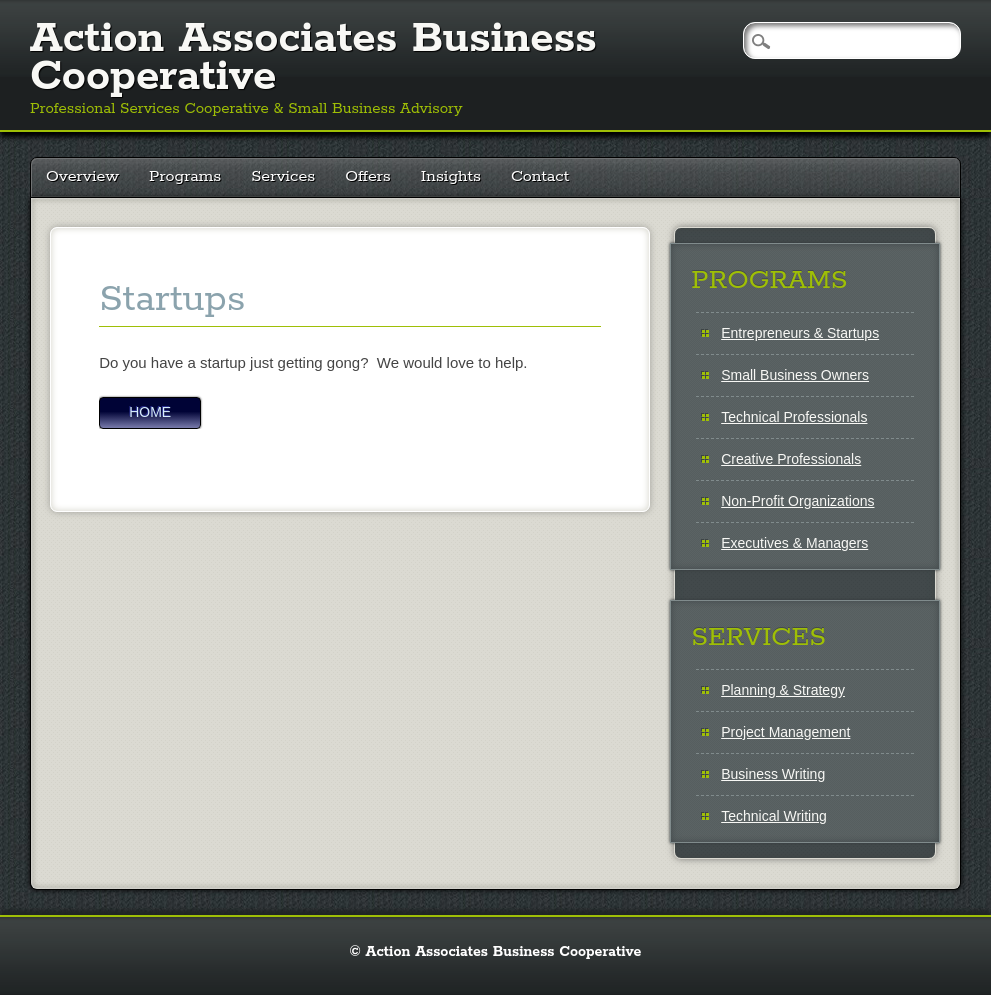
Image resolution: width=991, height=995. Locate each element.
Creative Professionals (791, 459)
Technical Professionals (794, 417)
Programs (185, 176)
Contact (540, 176)
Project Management (785, 732)
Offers (368, 176)
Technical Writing (774, 816)
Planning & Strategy (783, 690)
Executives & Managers (794, 543)
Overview (82, 176)
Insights (451, 176)
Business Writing (773, 774)
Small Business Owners (795, 375)
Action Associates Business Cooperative (313, 58)
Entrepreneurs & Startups (800, 333)
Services (283, 176)
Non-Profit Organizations (797, 501)
